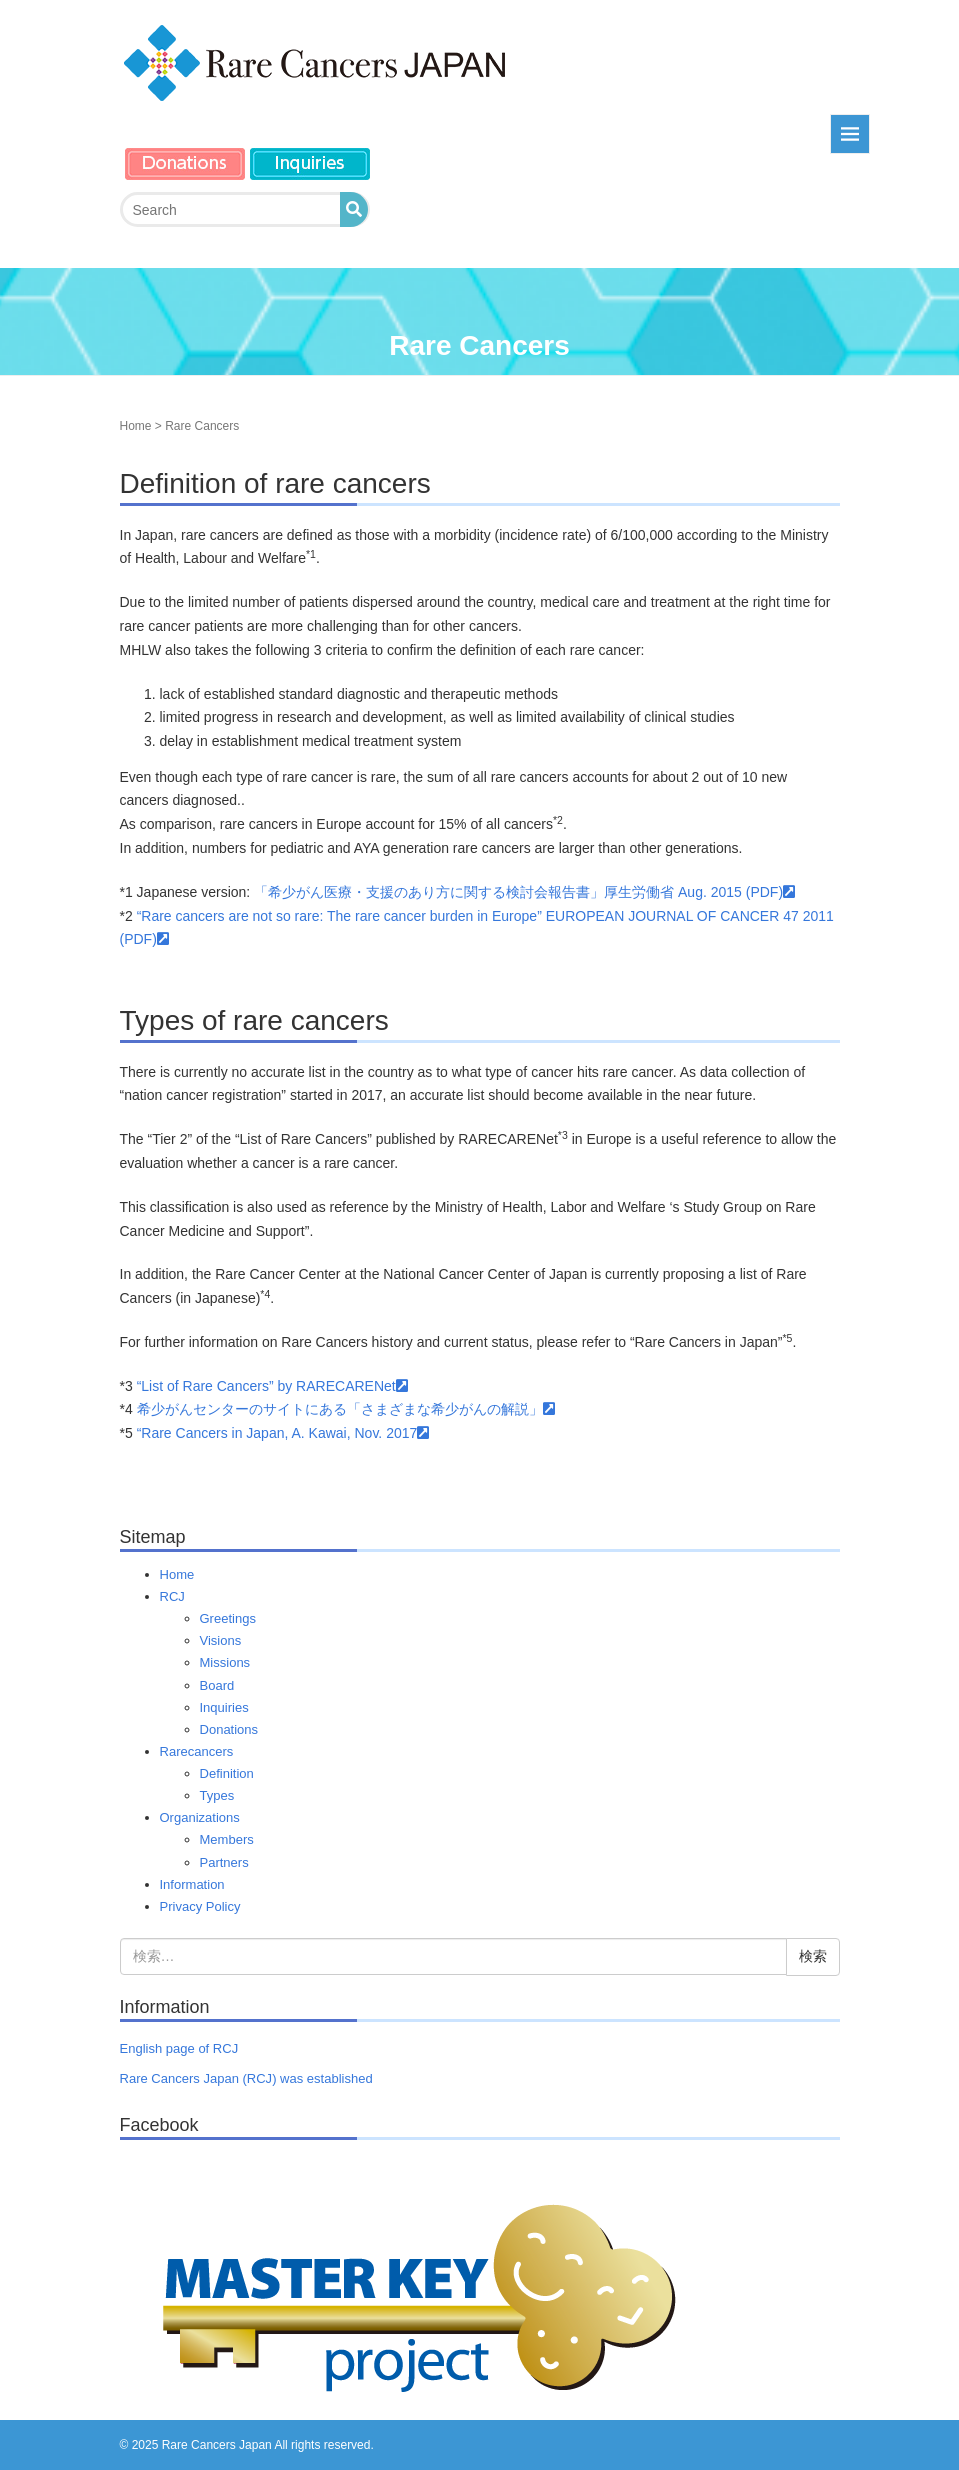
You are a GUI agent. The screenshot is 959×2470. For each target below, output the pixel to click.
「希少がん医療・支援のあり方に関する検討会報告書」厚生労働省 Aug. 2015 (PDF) (524, 892)
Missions (225, 1662)
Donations (229, 1729)
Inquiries (224, 1707)
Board (217, 1685)
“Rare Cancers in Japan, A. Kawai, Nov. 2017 (283, 1433)
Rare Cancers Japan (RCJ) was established (246, 2078)
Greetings (228, 1618)
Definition (227, 1773)
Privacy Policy (200, 1906)
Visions (221, 1640)
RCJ (172, 1596)
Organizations (200, 1817)
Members (227, 1839)
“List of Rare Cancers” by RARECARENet (272, 1386)
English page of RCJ (179, 2048)
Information (192, 1884)
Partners (224, 1862)
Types (217, 1795)
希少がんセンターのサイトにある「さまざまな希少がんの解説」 (346, 1409)
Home (136, 426)
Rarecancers (197, 1751)
